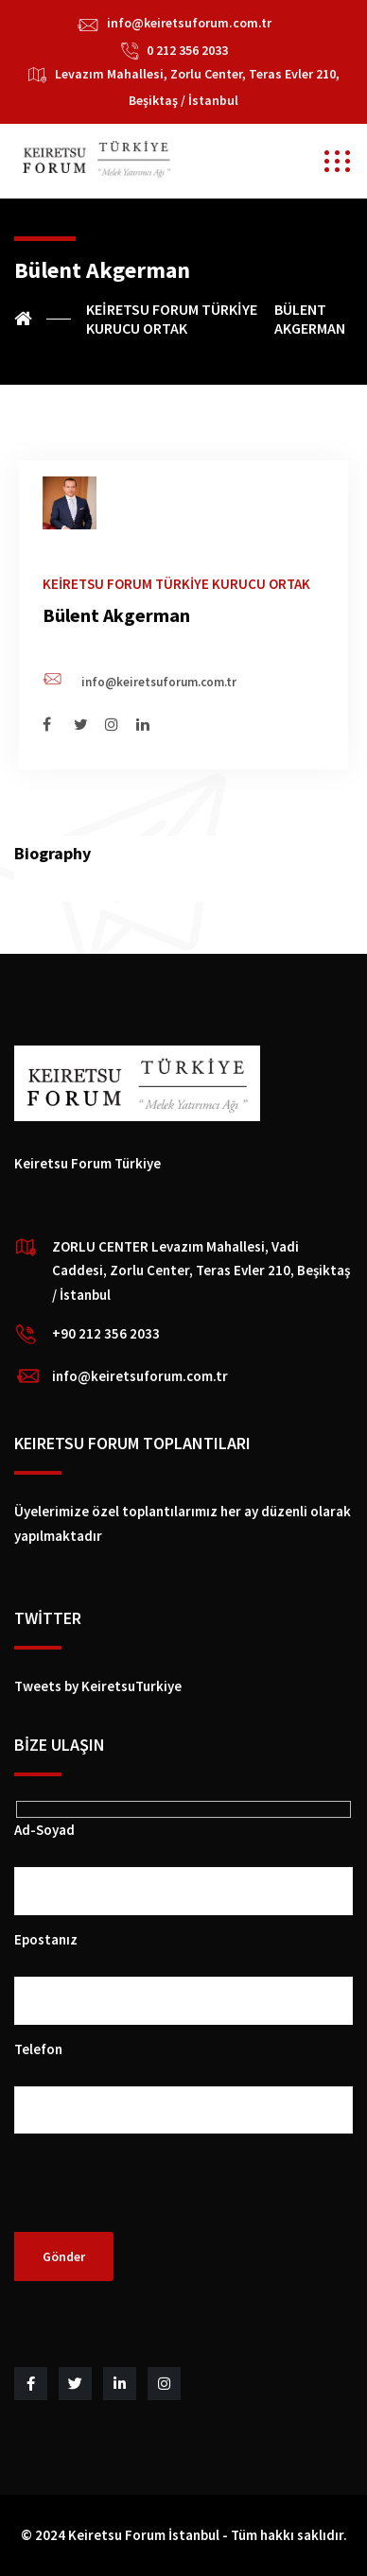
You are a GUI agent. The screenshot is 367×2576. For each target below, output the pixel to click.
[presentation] (158, 2195)
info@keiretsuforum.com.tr (189, 22)
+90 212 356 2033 (106, 1333)
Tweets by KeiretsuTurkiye (98, 1686)
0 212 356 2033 (187, 50)
